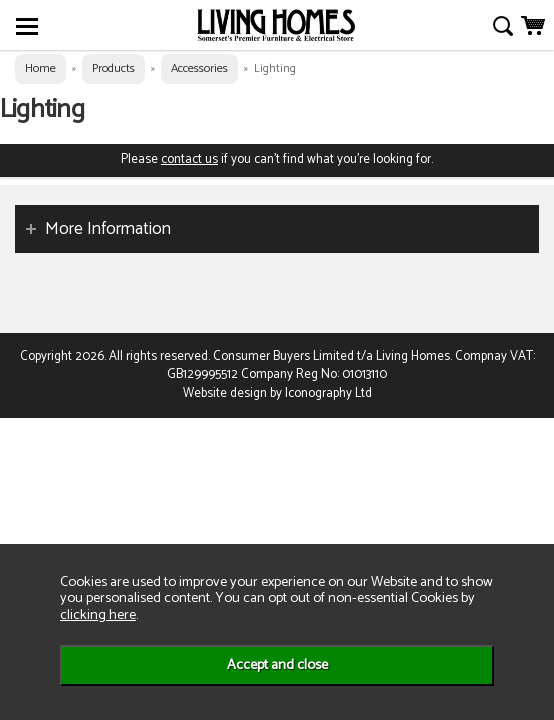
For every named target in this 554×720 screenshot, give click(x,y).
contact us (189, 159)
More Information (108, 229)
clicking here (98, 615)
